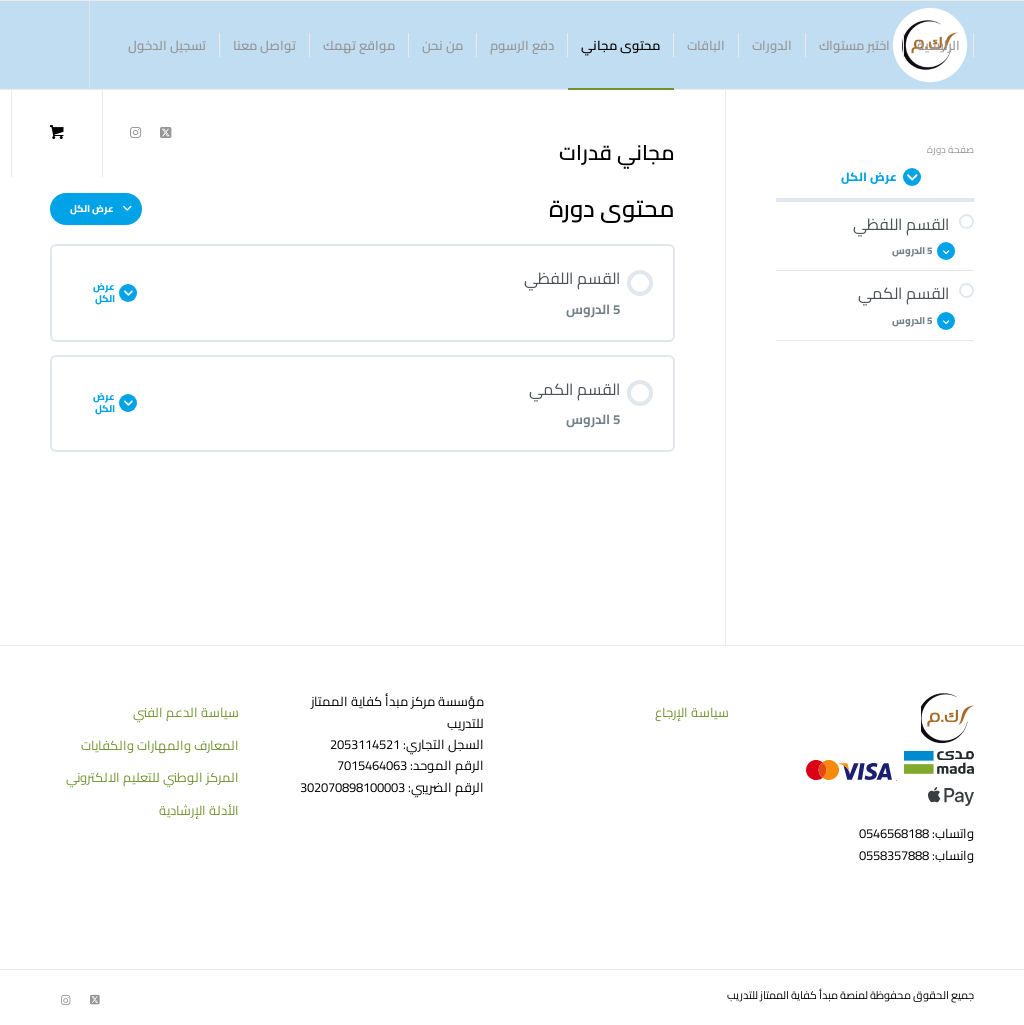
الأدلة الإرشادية (199, 810)
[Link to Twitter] (165, 132)
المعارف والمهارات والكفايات (160, 745)
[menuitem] (939, 45)
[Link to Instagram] (135, 132)
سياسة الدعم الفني (186, 712)
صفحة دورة (950, 149)
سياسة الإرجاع (692, 712)
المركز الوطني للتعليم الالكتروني (152, 777)
